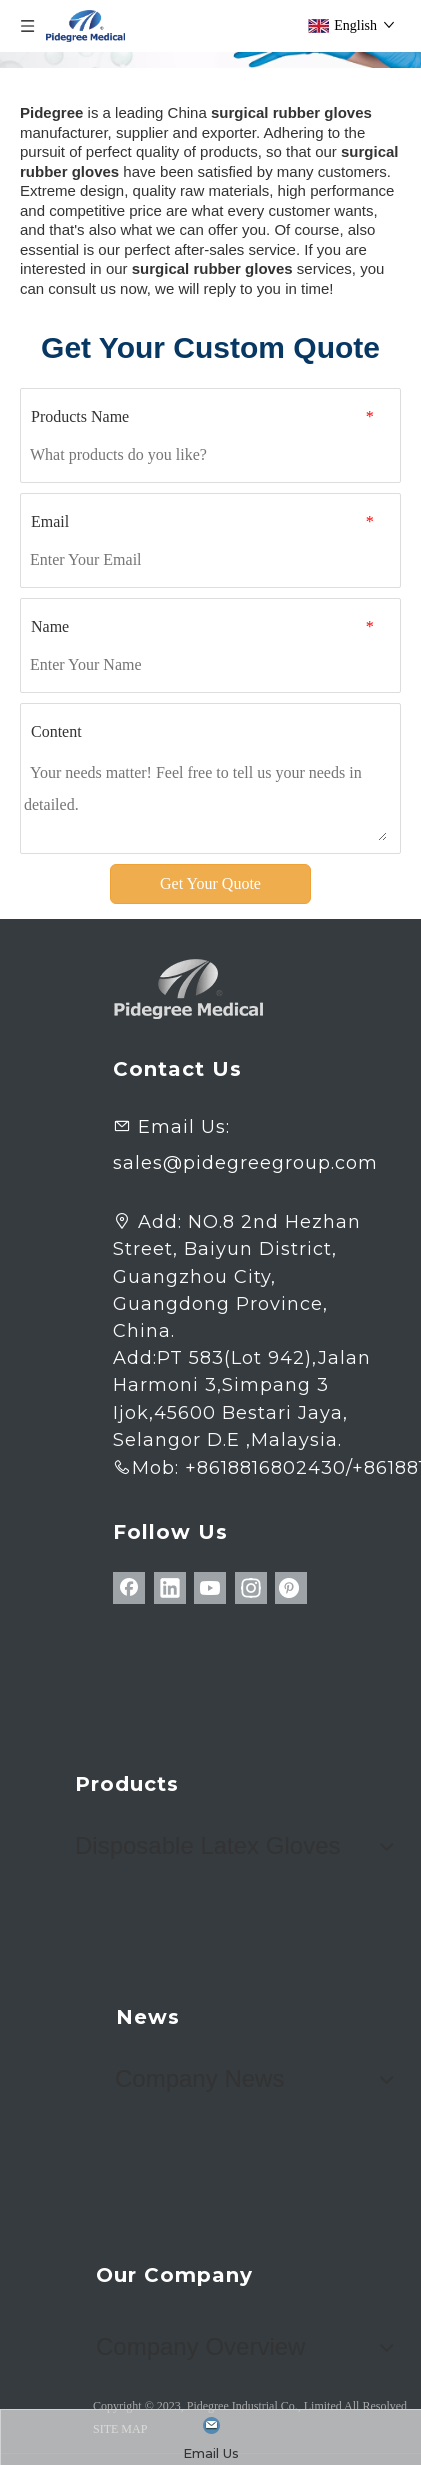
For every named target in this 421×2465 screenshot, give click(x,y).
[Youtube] (210, 1588)
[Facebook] (129, 1588)
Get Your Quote (210, 883)
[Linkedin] (170, 1588)
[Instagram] (251, 1588)
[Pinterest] (291, 1588)
